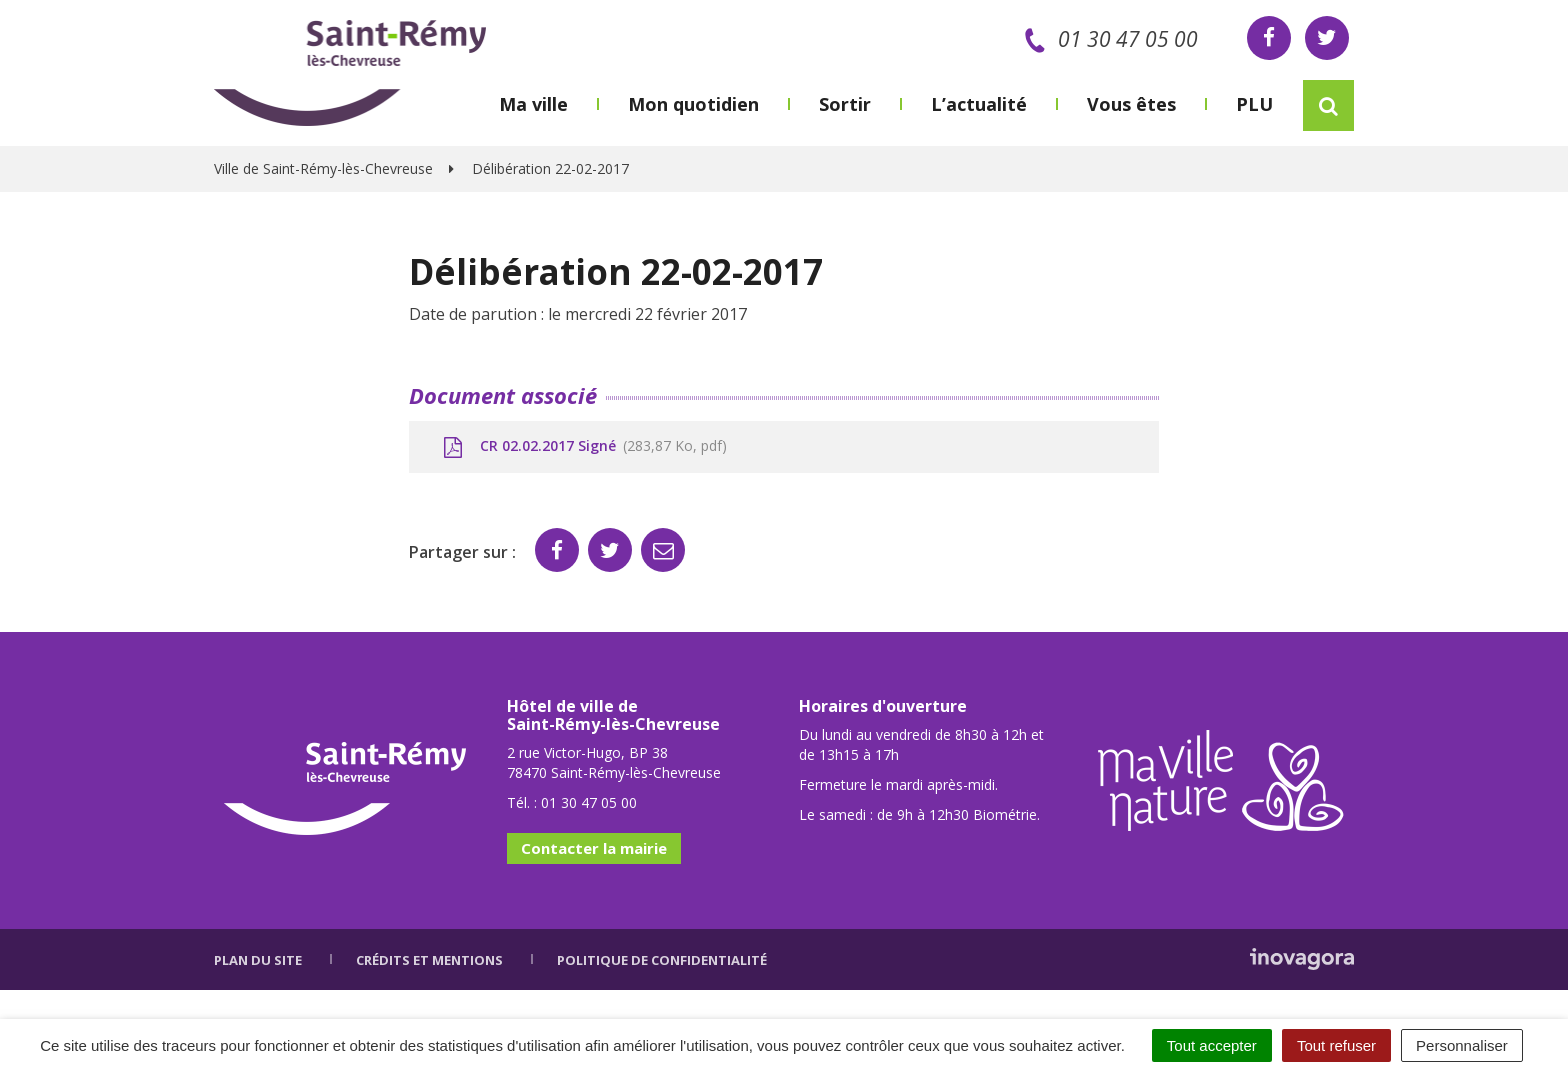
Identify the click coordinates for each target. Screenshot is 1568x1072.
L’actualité (979, 104)
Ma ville (533, 104)
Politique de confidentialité (662, 960)
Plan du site (258, 960)
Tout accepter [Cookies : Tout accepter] (1212, 1045)
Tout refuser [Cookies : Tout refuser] (1336, 1045)
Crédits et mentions (429, 960)
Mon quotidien (693, 104)
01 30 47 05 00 (1107, 39)
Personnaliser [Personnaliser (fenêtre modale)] (1462, 1045)
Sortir (845, 104)
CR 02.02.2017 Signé (583, 447)
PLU (1254, 104)
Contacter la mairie (594, 848)
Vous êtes (1131, 104)
